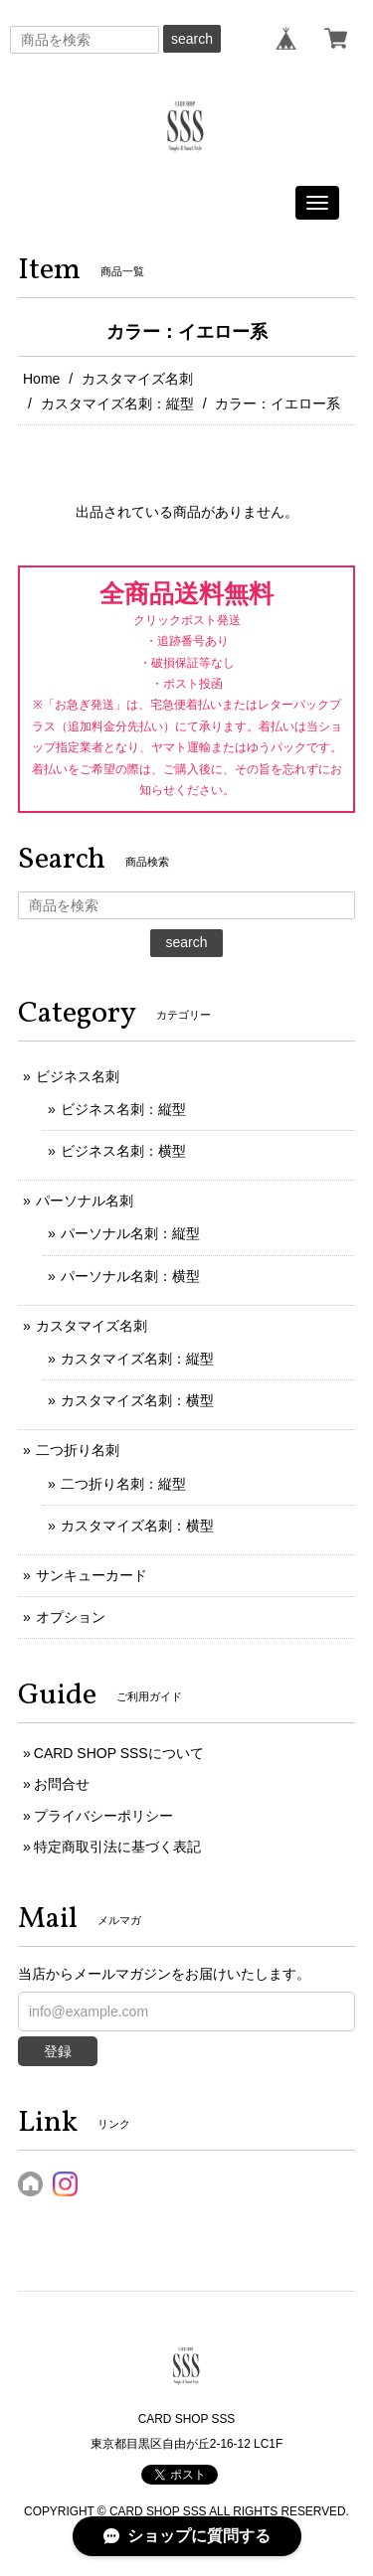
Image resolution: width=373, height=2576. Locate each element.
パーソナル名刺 (84, 1200)
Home (41, 379)
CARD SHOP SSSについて (119, 1753)
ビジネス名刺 (77, 1076)
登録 (58, 2051)
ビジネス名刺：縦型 (123, 1109)
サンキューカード (91, 1575)
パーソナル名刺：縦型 (130, 1233)
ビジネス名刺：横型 (123, 1151)
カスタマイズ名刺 (137, 379)
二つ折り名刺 (77, 1450)
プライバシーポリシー (103, 1816)
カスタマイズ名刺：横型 (137, 1400)
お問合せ (62, 1784)
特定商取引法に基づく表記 (117, 1846)
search (192, 39)
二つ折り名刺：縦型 (123, 1484)
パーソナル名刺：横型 (130, 1276)
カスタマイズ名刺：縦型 (117, 403)
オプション (70, 1617)
